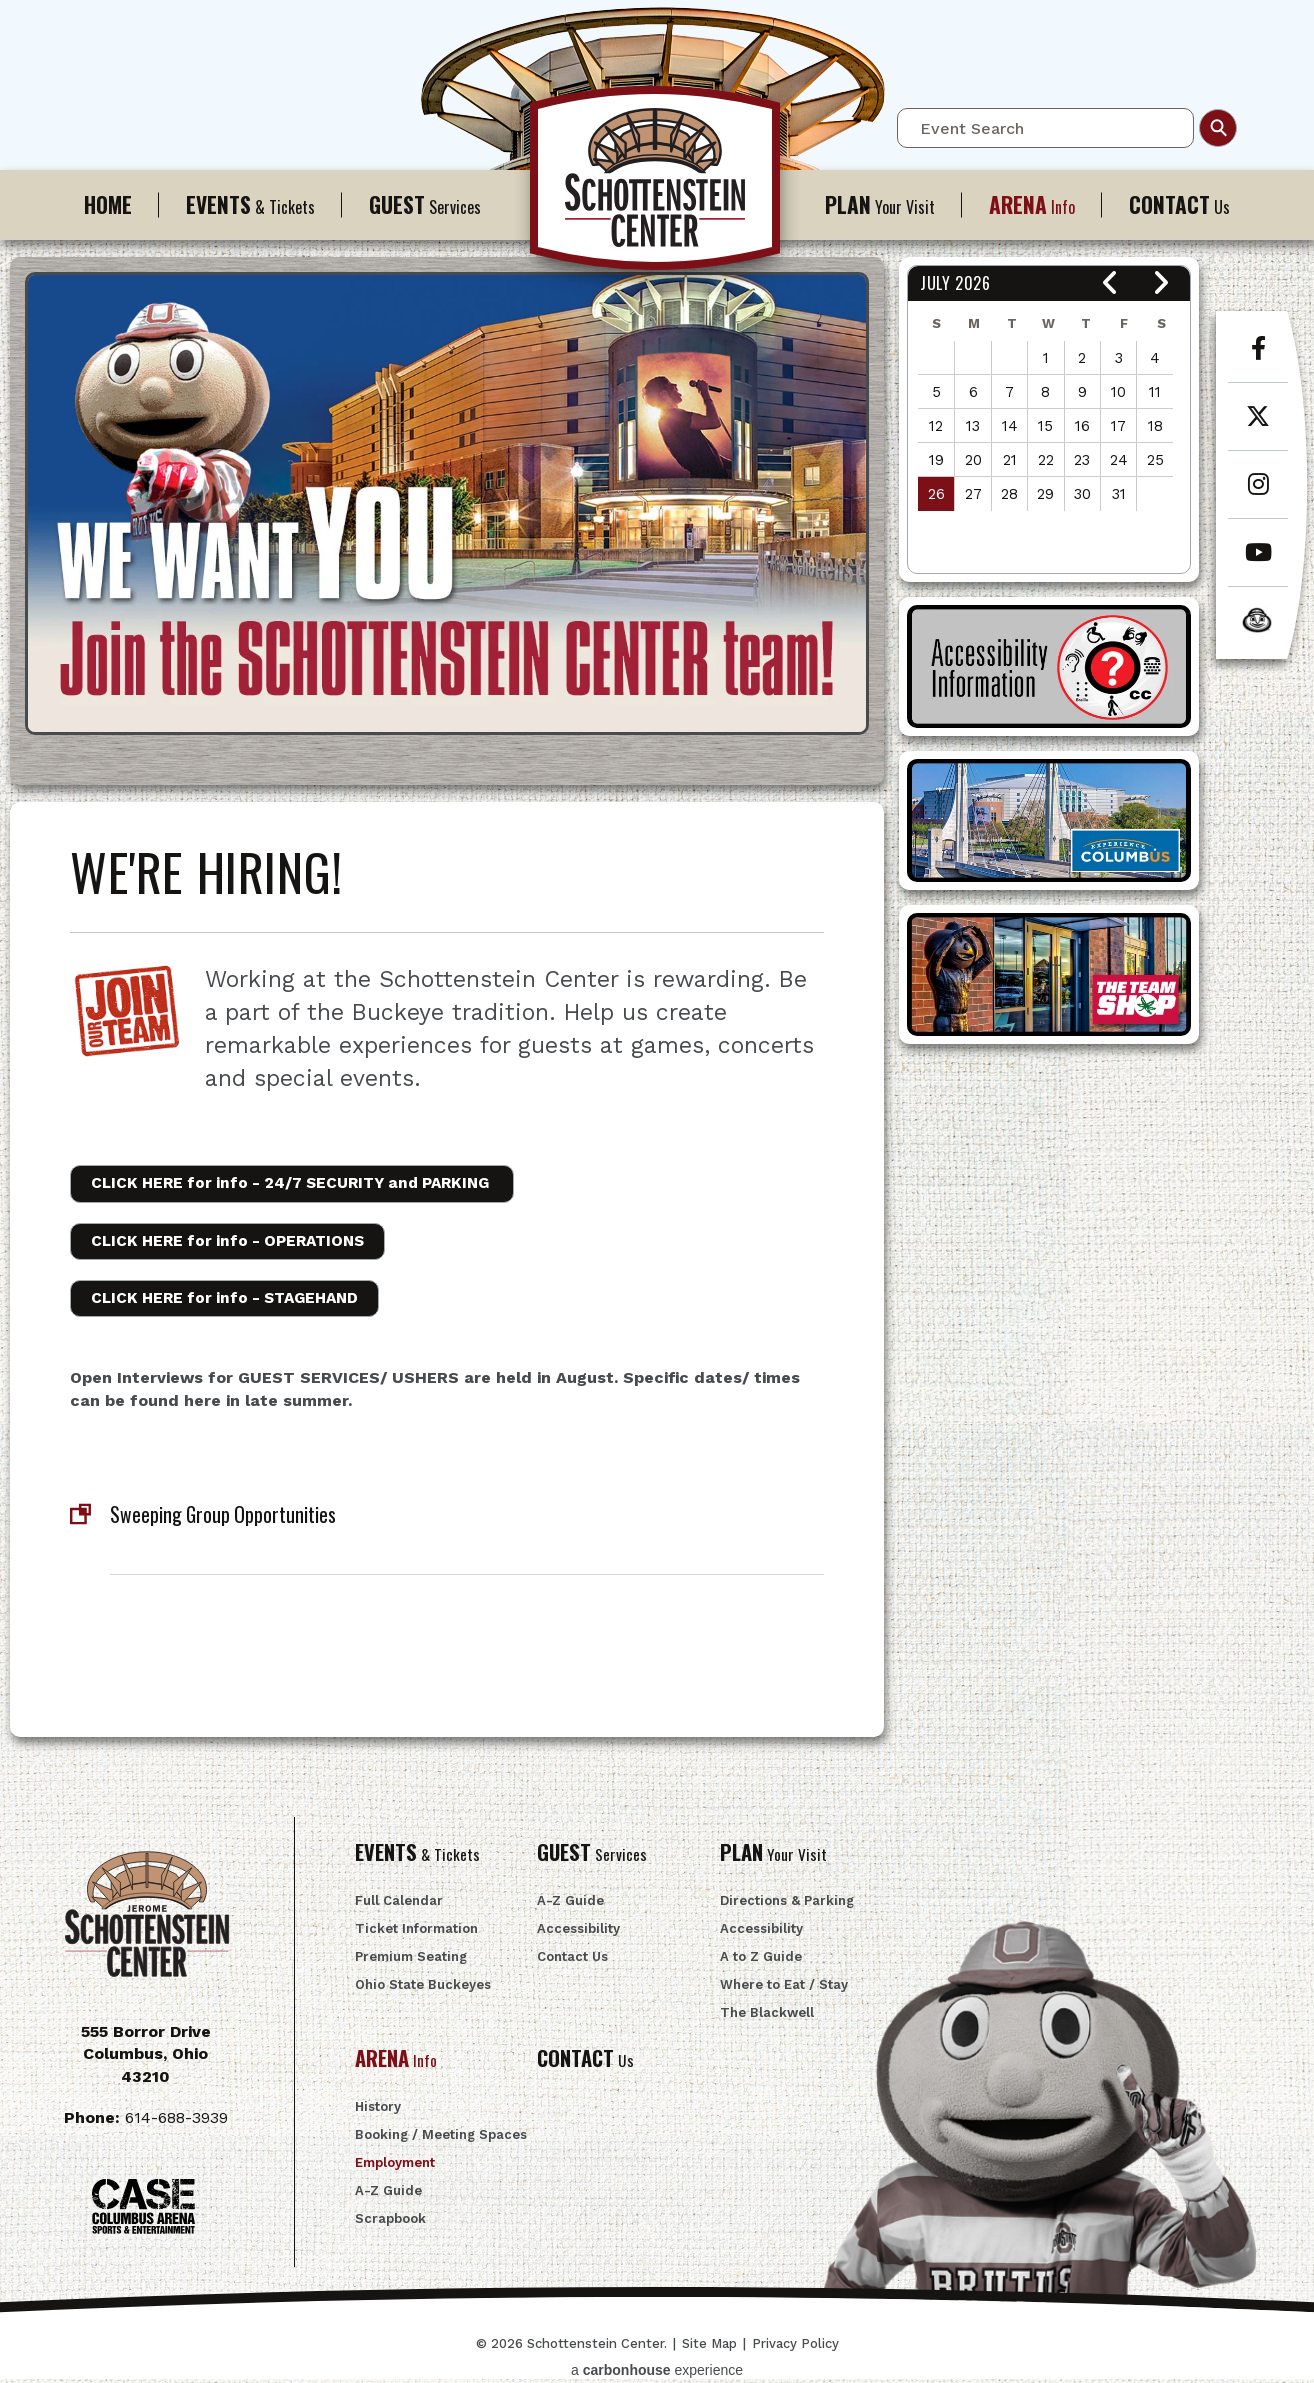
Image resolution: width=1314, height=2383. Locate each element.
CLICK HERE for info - (304, 1183)
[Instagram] (1258, 495)
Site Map (709, 2347)
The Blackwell (767, 2017)
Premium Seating (411, 1961)
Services (425, 204)
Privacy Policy (795, 2347)
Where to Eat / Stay (784, 1989)
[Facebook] (1258, 359)
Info (1032, 204)
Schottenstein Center (657, 188)
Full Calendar (399, 1905)
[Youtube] (1258, 563)
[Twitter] (1258, 427)
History (378, 2112)
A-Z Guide (570, 1905)
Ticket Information (416, 1933)
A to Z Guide (761, 1961)
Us (1179, 204)
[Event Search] (1045, 128)
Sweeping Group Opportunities (228, 1517)
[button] (1110, 283)
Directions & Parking (787, 1905)
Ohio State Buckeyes (423, 1989)
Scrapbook (390, 2224)
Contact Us (572, 1961)
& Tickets (250, 204)
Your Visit (880, 204)
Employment (395, 2168)
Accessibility (578, 1933)
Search (1218, 128)
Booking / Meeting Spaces (441, 2140)
